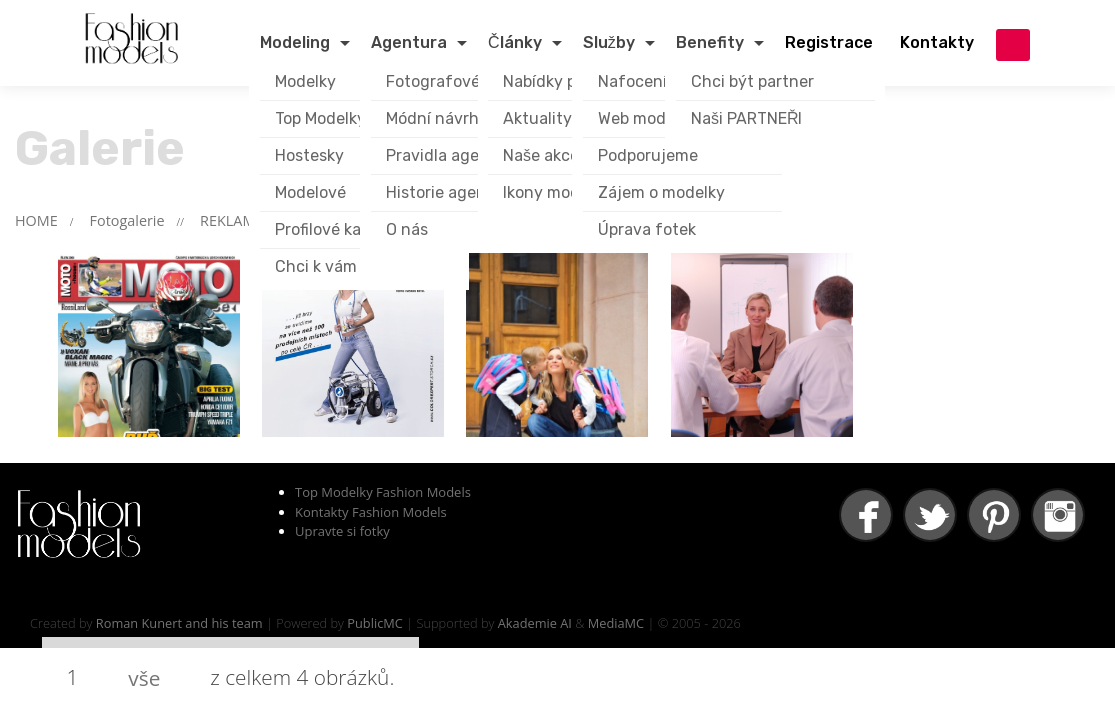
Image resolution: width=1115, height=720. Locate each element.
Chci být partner (752, 81)
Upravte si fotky (342, 531)
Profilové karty (329, 229)
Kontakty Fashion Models (371, 512)
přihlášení (1013, 45)
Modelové (310, 192)
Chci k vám (316, 266)
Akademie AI (535, 623)
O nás (407, 229)
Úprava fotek (647, 229)
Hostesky (309, 155)
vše (144, 678)
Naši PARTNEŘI (747, 118)
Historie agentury (452, 192)
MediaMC (616, 623)
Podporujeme (648, 155)
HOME (36, 220)
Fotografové (433, 81)
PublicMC (375, 623)
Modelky (305, 81)
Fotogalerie (127, 220)
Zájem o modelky (661, 192)
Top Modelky (320, 118)
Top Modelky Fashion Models (383, 492)
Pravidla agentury (453, 155)
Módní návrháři (441, 118)
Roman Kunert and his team (179, 623)
